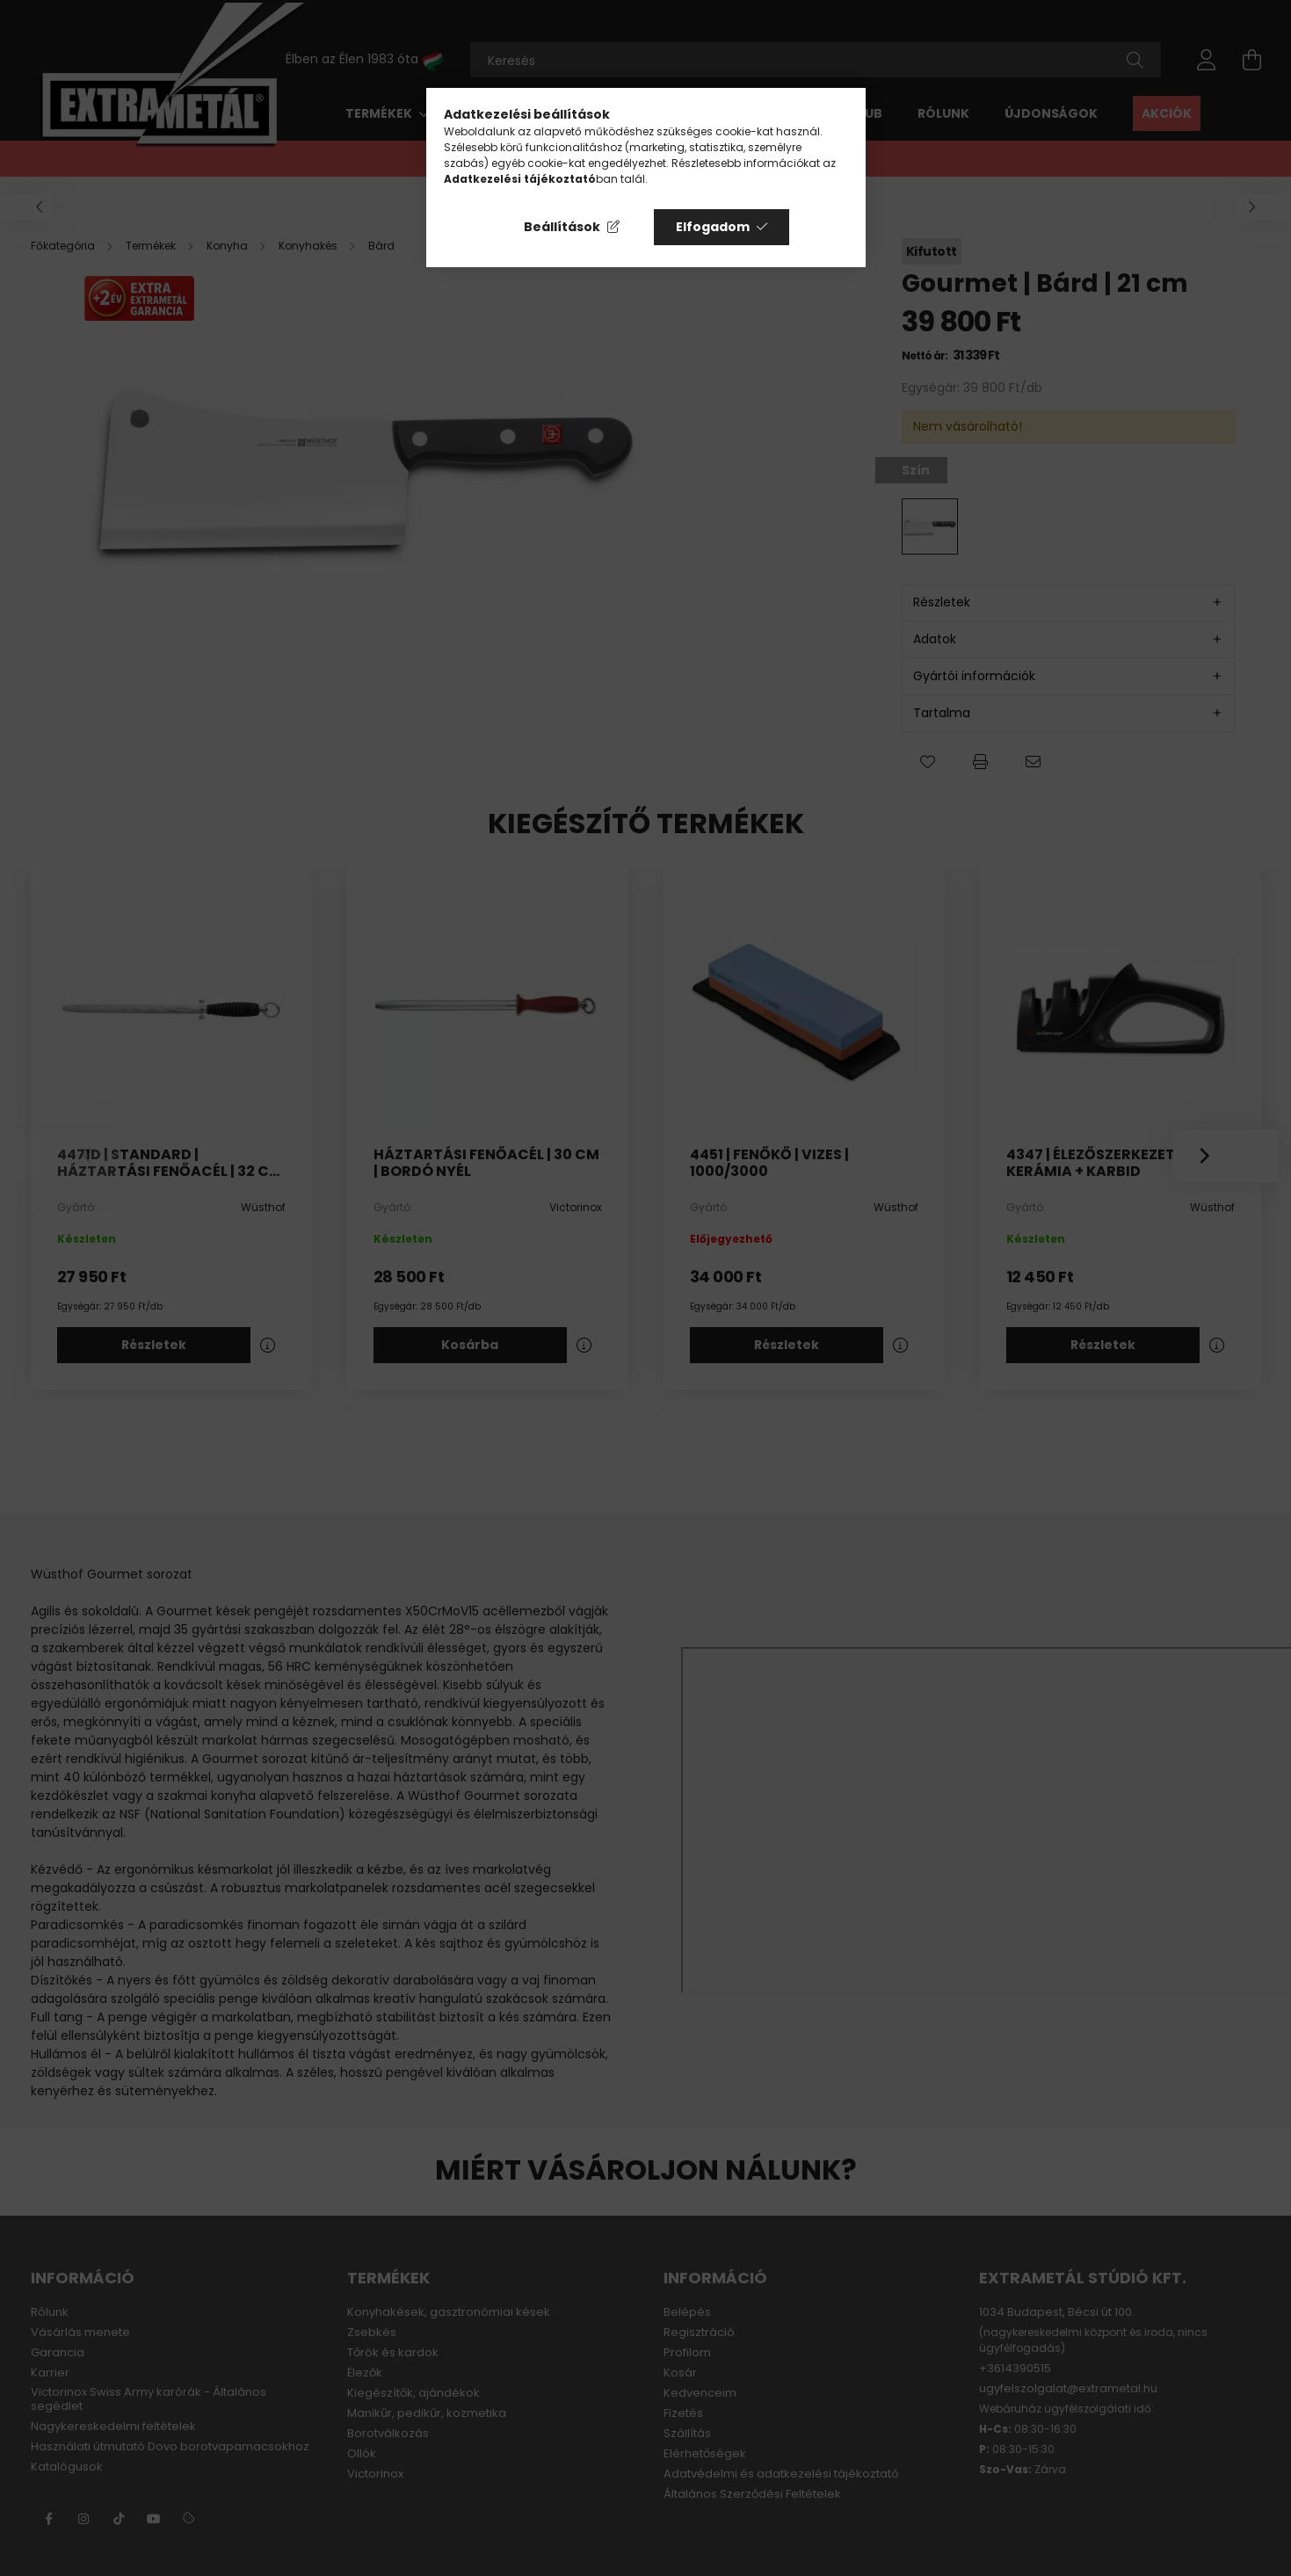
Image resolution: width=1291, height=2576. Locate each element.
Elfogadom (713, 227)
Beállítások (562, 227)
